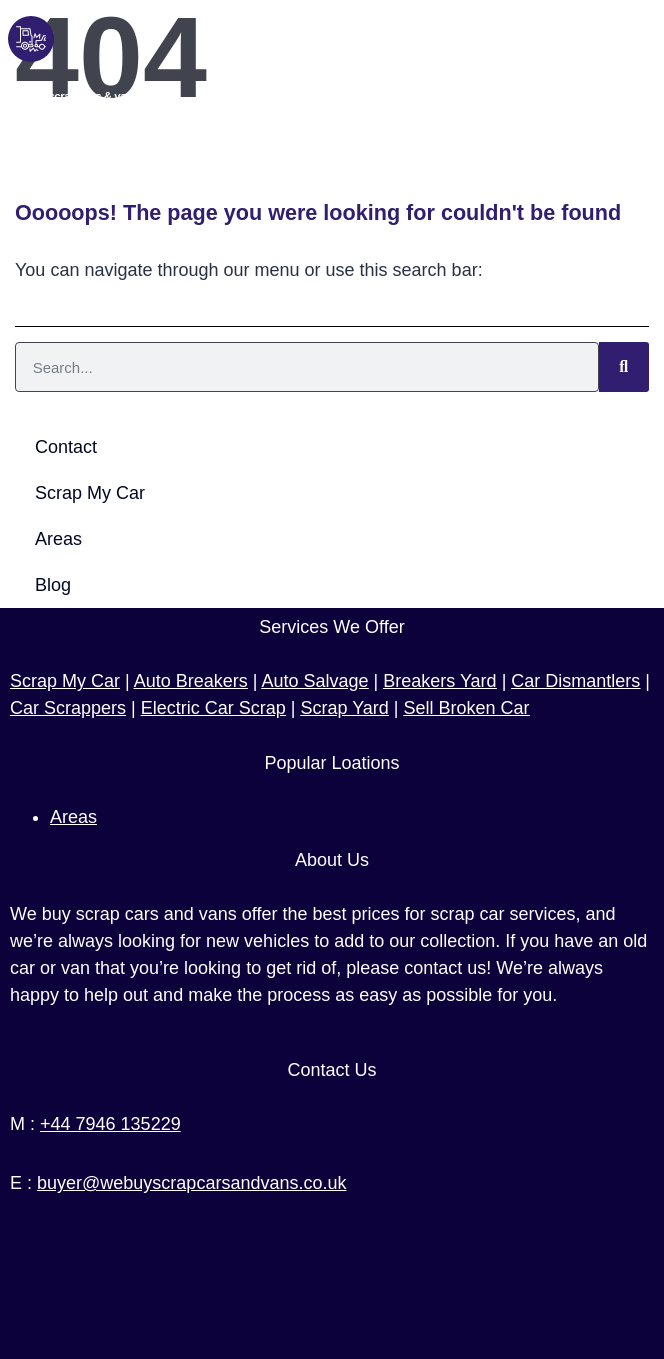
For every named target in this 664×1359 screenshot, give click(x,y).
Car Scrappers (68, 708)
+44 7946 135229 (110, 1124)
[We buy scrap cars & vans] (31, 39)
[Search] (624, 367)
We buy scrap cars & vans (73, 96)
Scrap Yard (344, 708)
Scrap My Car (90, 493)
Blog (53, 585)
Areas (58, 539)
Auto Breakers (191, 681)
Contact (66, 447)
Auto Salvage (314, 681)
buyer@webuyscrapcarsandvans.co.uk (191, 1183)
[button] (642, 69)
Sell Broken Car (467, 708)
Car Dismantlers (575, 681)
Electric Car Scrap (213, 708)
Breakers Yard (439, 681)
